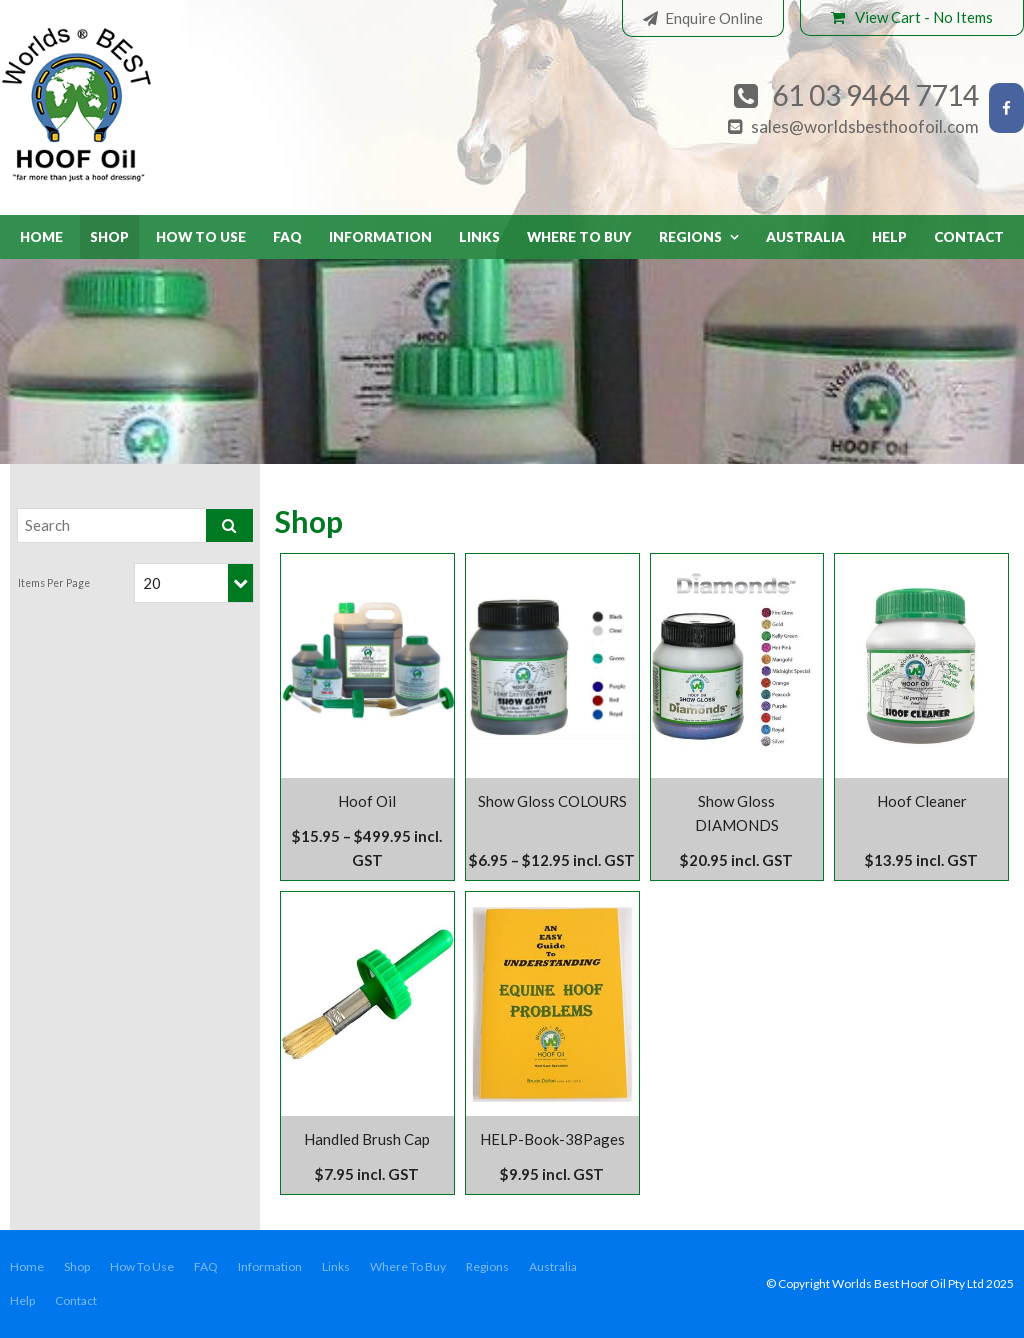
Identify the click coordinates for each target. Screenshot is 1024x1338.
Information (380, 237)
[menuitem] (27, 1267)
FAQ (287, 237)
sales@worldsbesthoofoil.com (865, 126)
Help (889, 237)
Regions (690, 237)
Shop (109, 237)
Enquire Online (714, 18)
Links (479, 237)
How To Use (201, 237)
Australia (805, 237)
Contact (969, 237)
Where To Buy (579, 237)
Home (41, 237)
